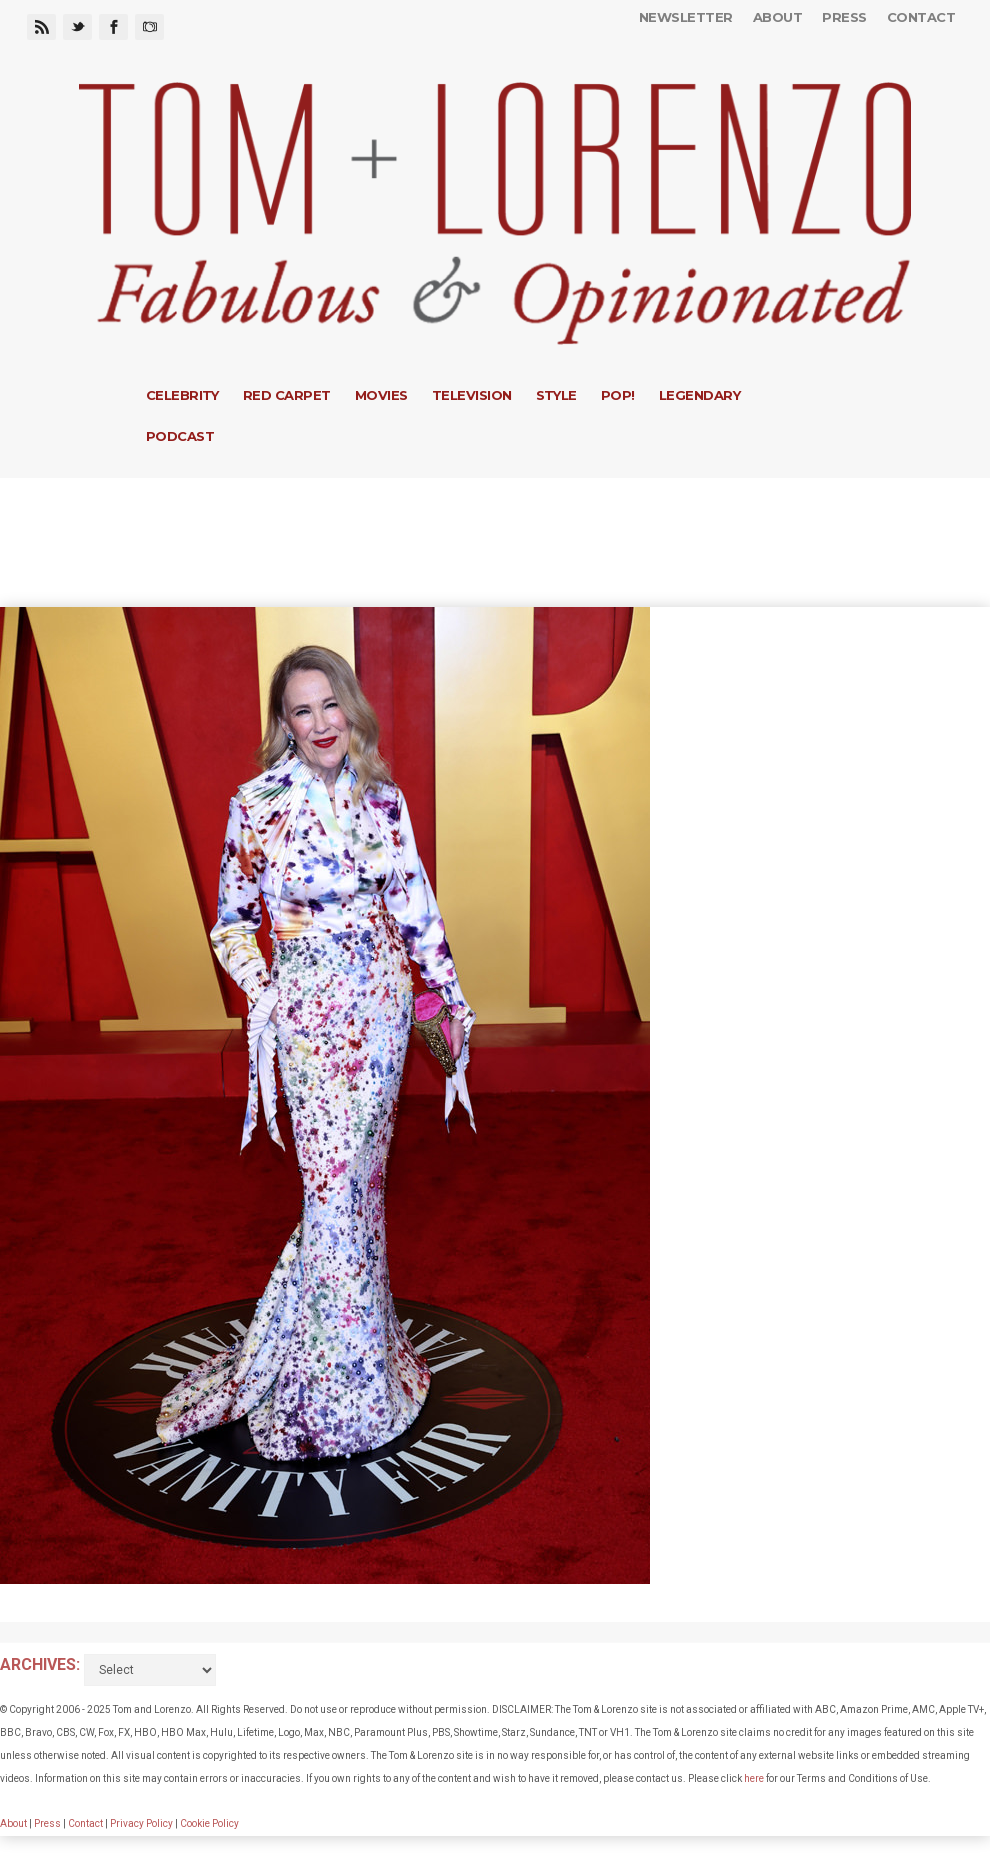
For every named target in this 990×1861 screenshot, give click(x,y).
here (754, 1778)
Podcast (180, 436)
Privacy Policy (141, 1823)
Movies (381, 395)
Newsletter (686, 17)
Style (556, 395)
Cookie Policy (209, 1823)
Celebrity (182, 395)
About (777, 17)
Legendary (699, 395)
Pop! (618, 395)
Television (472, 395)
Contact (921, 17)
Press (844, 17)
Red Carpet (287, 395)
